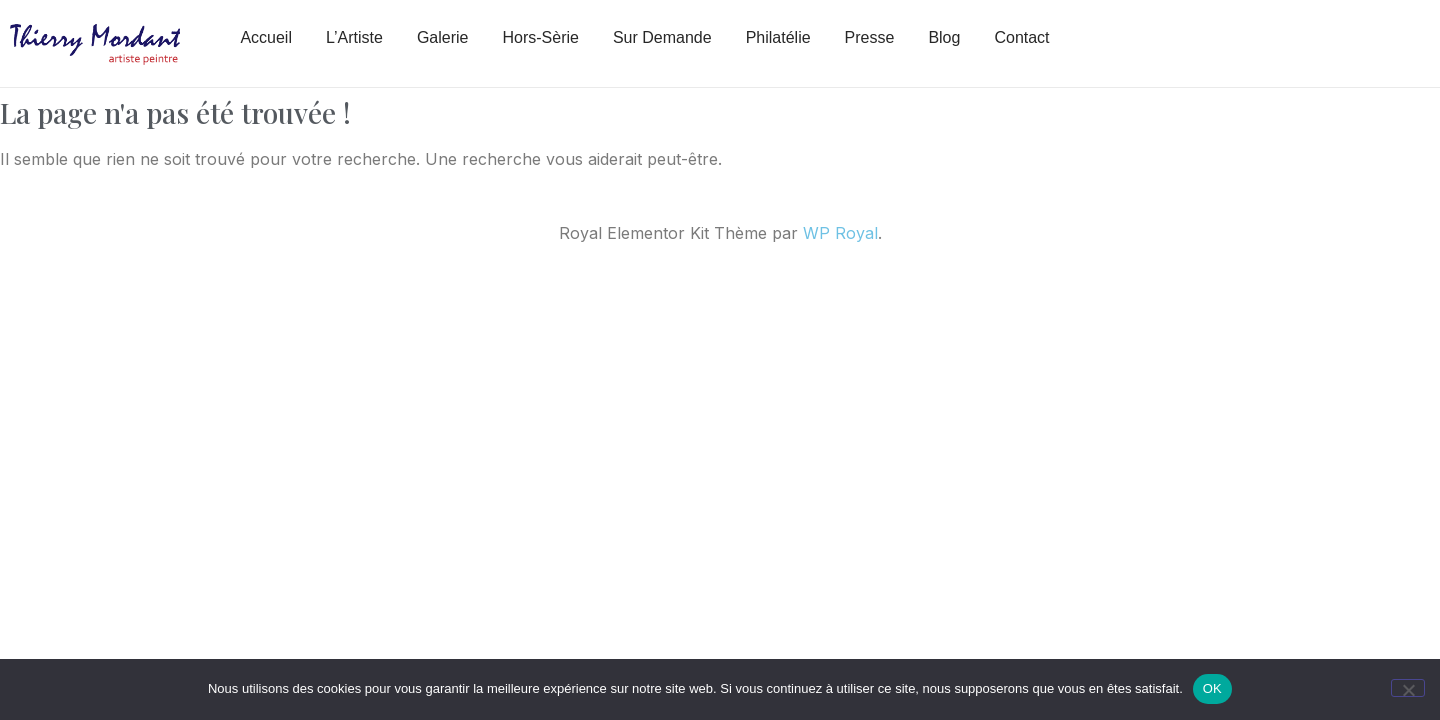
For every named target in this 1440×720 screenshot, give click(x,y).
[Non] (1408, 688)
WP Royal (840, 233)
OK (1212, 688)
